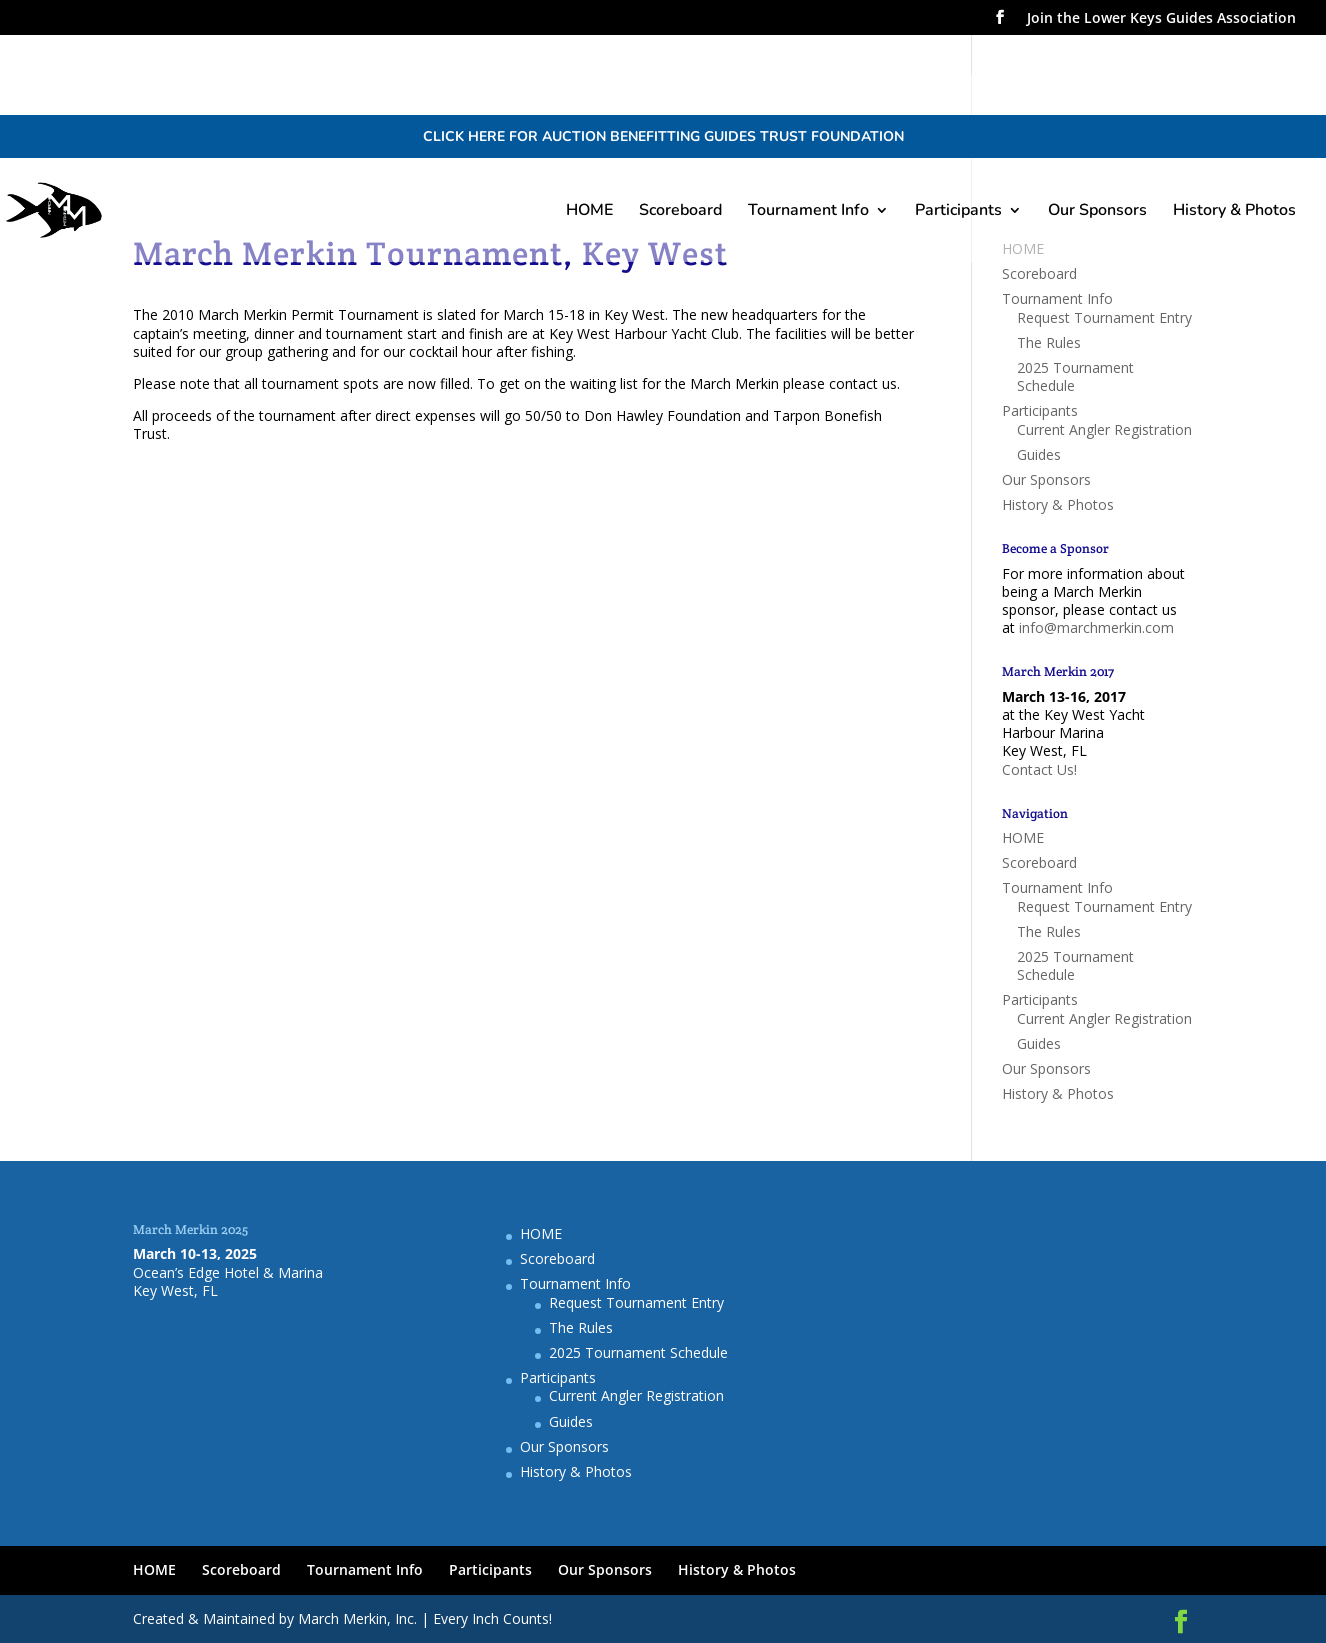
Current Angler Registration (1104, 429)
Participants (958, 212)
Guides (1039, 454)
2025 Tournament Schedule (1075, 376)
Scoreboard (680, 212)
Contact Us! (1039, 769)
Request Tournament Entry (1104, 317)
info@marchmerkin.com (1096, 627)
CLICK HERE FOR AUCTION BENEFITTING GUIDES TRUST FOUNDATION (663, 136)
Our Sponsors (1097, 212)
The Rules (1049, 342)
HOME (589, 212)
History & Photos (1234, 212)
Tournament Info (808, 212)
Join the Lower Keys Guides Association (1161, 19)
